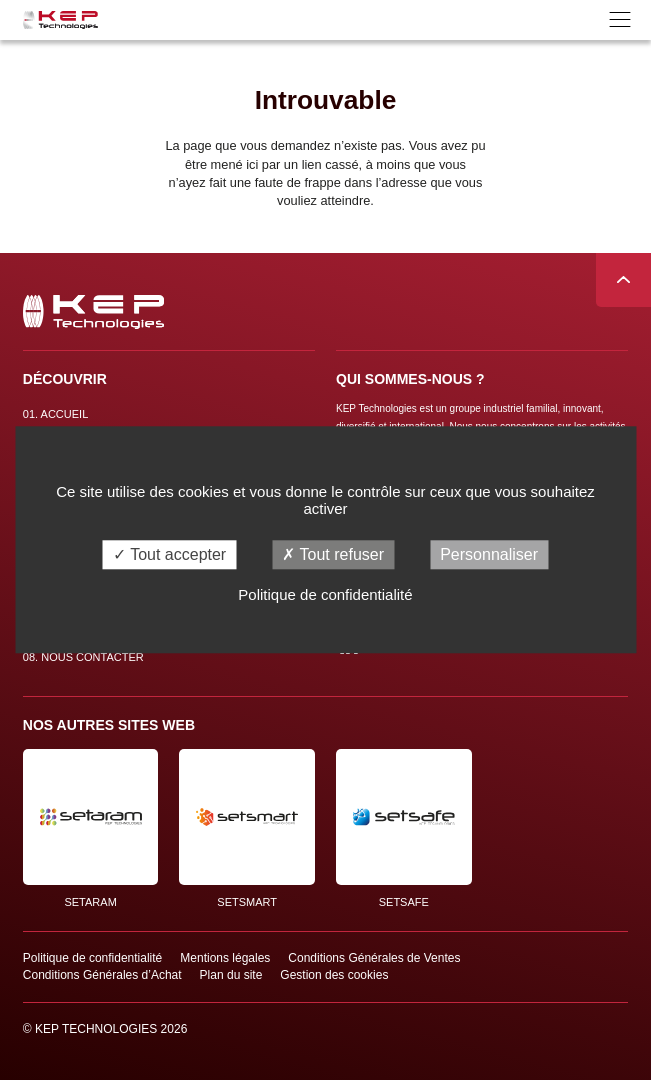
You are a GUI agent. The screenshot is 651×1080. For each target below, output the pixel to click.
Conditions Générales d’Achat (102, 975)
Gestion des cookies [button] (334, 975)
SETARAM (91, 828)
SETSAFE (404, 828)
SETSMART (247, 828)
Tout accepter (169, 554)
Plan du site (231, 975)
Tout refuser (333, 554)
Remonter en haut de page (623, 280)
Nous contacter (83, 657)
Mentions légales (225, 958)
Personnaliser (489, 554)
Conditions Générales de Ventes (374, 958)
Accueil (55, 414)
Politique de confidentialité (92, 958)
